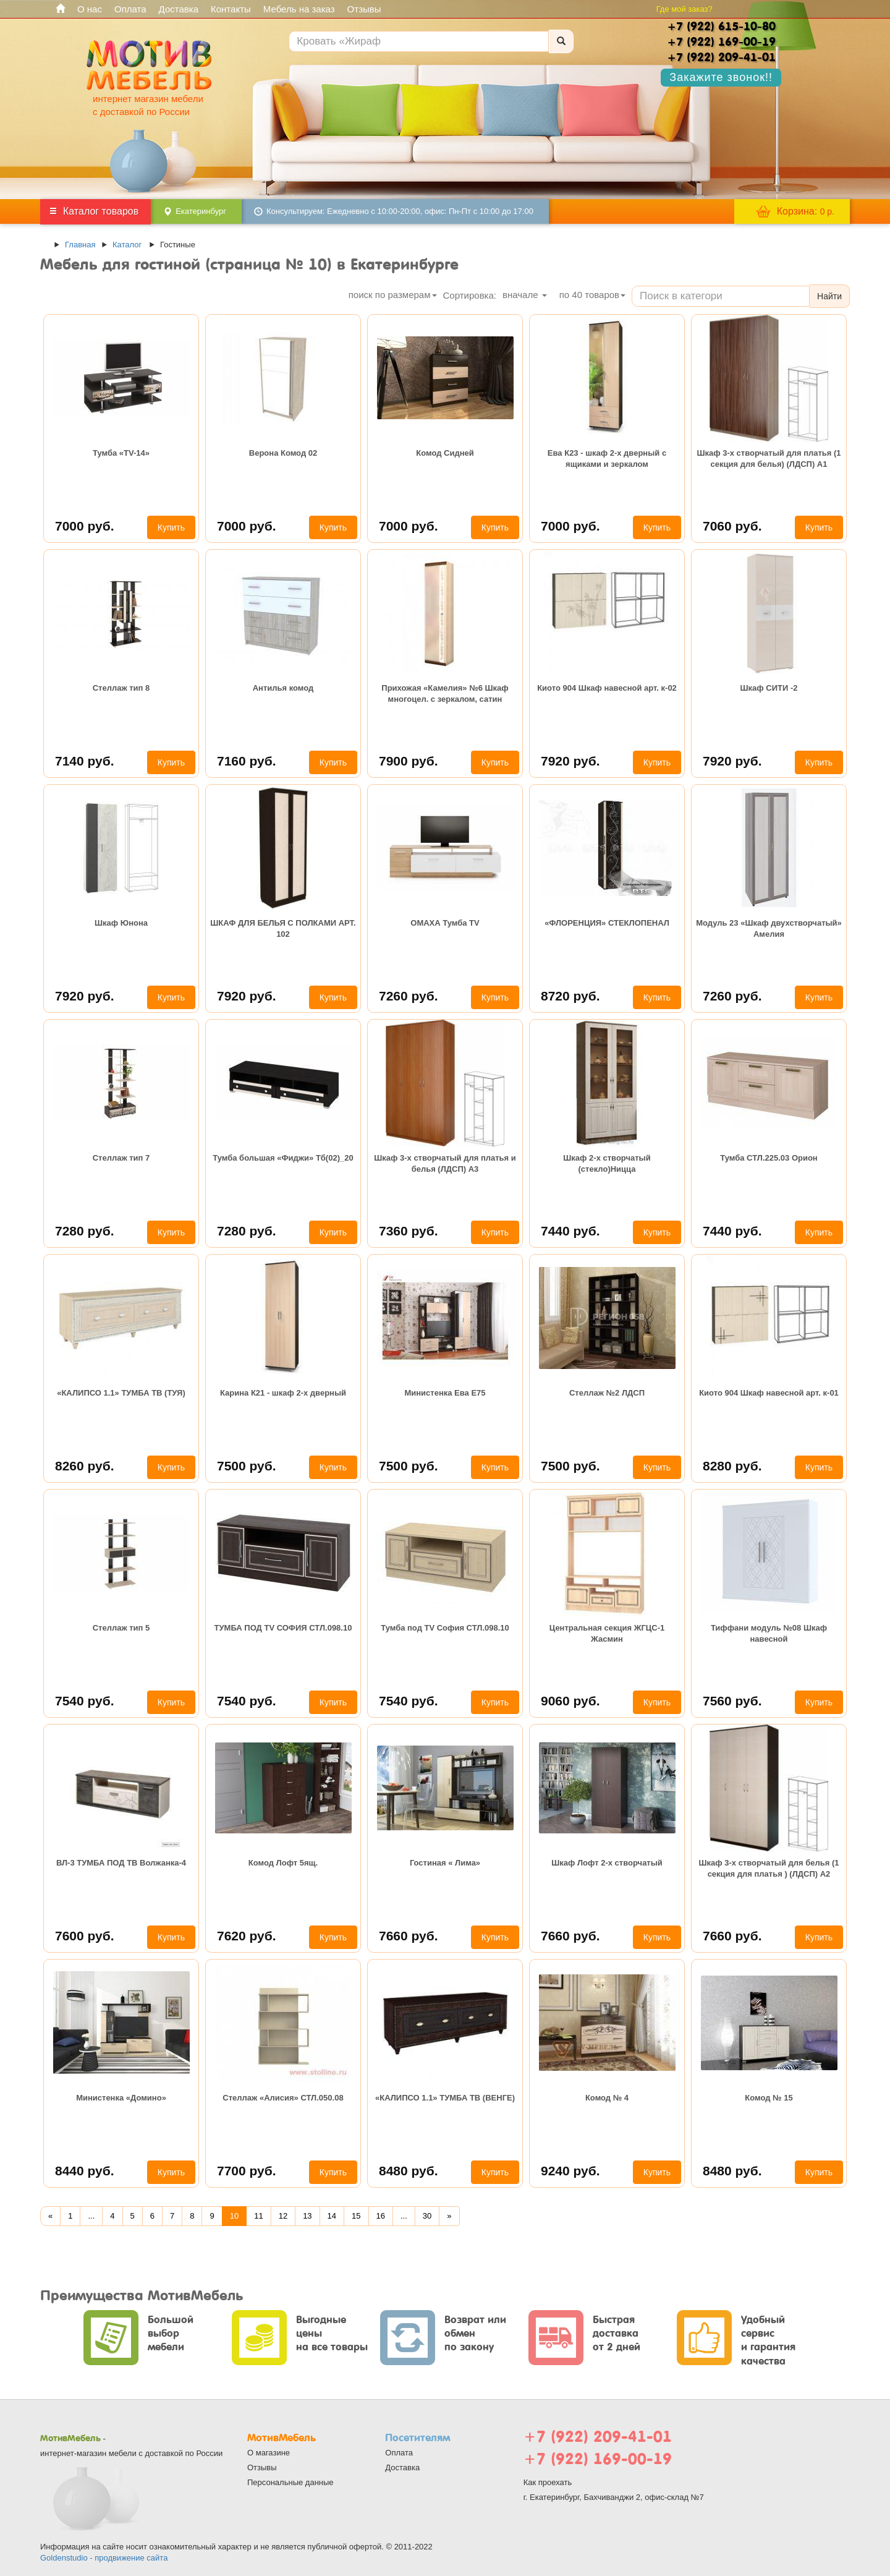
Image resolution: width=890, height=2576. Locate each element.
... (91, 2215)
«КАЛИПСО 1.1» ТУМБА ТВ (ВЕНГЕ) (445, 2097)
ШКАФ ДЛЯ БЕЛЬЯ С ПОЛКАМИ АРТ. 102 (282, 928)
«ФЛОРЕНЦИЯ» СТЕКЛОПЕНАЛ (607, 923)
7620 (246, 1936)
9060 (570, 1701)
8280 (732, 1466)
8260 (84, 1466)
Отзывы (364, 9)
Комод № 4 (607, 2097)
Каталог (127, 244)
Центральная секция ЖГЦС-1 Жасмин (607, 1633)
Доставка (178, 9)
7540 (84, 1701)
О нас (89, 9)
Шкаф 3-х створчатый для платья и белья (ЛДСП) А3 (445, 1163)
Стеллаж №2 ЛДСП (607, 1392)
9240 (570, 2171)
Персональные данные (290, 2482)
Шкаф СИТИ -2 (769, 688)
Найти (829, 296)
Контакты (231, 9)
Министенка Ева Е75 (444, 1392)
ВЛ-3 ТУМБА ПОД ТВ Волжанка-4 (121, 1862)
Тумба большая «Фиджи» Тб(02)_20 (283, 1157)
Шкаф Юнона (121, 923)
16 (380, 2215)
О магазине (268, 2452)
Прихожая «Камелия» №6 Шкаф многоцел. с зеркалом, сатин (444, 693)
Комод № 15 (768, 2097)
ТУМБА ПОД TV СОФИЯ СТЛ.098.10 (283, 1627)
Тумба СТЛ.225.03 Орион (768, 1157)
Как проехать (547, 2482)
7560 (732, 1701)
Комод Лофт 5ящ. (283, 1862)
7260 (408, 996)
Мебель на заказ (299, 9)
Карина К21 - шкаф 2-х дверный (283, 1392)
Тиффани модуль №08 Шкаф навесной (769, 1633)
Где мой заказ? (684, 9)
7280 (84, 1231)
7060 (732, 526)
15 (356, 2215)
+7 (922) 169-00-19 (597, 2459)
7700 (246, 2171)
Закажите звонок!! (721, 77)
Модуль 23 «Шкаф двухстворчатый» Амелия (769, 928)
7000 (84, 526)
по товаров (592, 294)
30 (427, 2215)
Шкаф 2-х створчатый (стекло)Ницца (606, 1163)
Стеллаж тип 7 (121, 1157)
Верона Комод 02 (283, 453)
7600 (84, 1936)
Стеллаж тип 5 (121, 1627)
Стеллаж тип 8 (121, 688)
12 (283, 2215)
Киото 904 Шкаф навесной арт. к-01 (769, 1392)
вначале (524, 294)
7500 (246, 1466)
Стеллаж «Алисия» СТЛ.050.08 (282, 2097)
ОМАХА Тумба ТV (444, 923)
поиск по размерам (393, 294)
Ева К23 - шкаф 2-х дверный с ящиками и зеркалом (607, 458)
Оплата (130, 9)
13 (307, 2215)
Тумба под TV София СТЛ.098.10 (445, 1627)
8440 (84, 2171)
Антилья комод (283, 688)
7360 (408, 1231)
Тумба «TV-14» (121, 453)
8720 (570, 996)
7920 (570, 761)
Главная (80, 244)
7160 (246, 761)
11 (258, 2215)
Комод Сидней (445, 453)
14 (332, 2215)
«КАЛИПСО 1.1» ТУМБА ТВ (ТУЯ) (121, 1392)
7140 (84, 761)
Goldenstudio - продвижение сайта (103, 2557)
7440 (570, 1231)
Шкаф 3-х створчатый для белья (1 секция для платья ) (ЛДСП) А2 (769, 1868)
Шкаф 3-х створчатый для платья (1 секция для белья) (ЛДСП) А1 (769, 458)
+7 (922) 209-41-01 (597, 2437)
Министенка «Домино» (121, 2097)
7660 (408, 1936)
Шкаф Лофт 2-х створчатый (607, 1862)
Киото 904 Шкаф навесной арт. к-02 (607, 688)
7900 (408, 761)
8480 (408, 2171)
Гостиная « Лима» (445, 1862)
